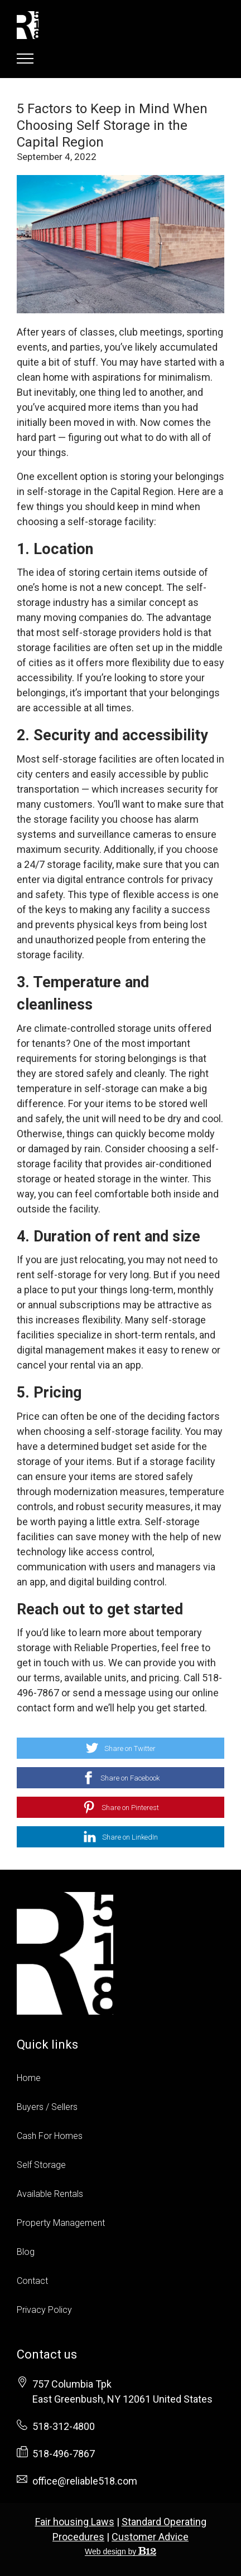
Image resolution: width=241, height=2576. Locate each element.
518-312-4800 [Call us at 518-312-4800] (63, 2426)
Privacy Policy (44, 2310)
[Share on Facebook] (120, 1777)
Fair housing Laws (74, 2522)
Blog (26, 2252)
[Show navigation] (25, 58)
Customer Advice (150, 2537)
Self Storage (41, 2165)
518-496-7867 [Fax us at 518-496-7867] (63, 2453)
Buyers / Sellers (47, 2107)
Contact (32, 2281)
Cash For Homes (50, 2136)
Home (29, 2078)
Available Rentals (50, 2194)
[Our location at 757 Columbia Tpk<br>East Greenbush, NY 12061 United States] (122, 2391)
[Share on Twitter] (120, 1748)
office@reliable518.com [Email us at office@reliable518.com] (84, 2481)
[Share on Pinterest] (120, 1807)
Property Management (61, 2223)
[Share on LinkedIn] (120, 1836)
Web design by (120, 2551)
